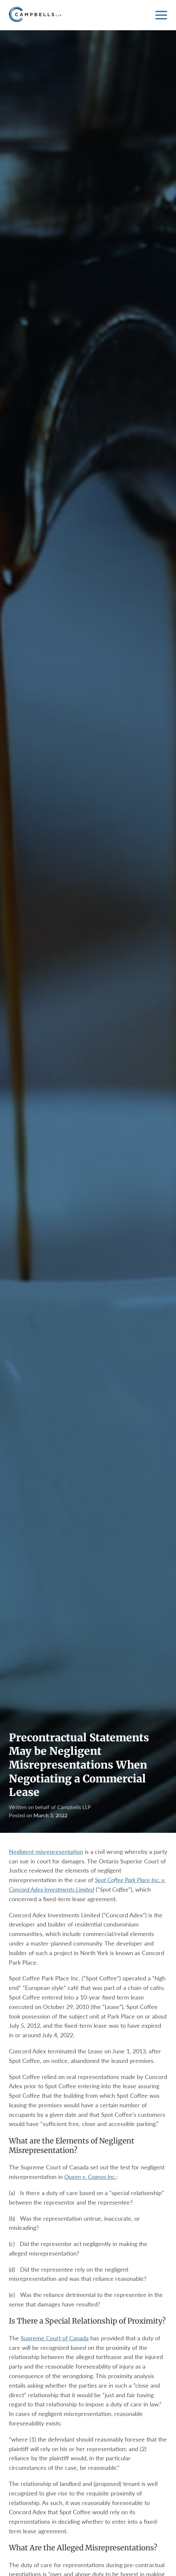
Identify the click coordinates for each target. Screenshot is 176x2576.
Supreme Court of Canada (55, 2338)
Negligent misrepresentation (46, 1851)
